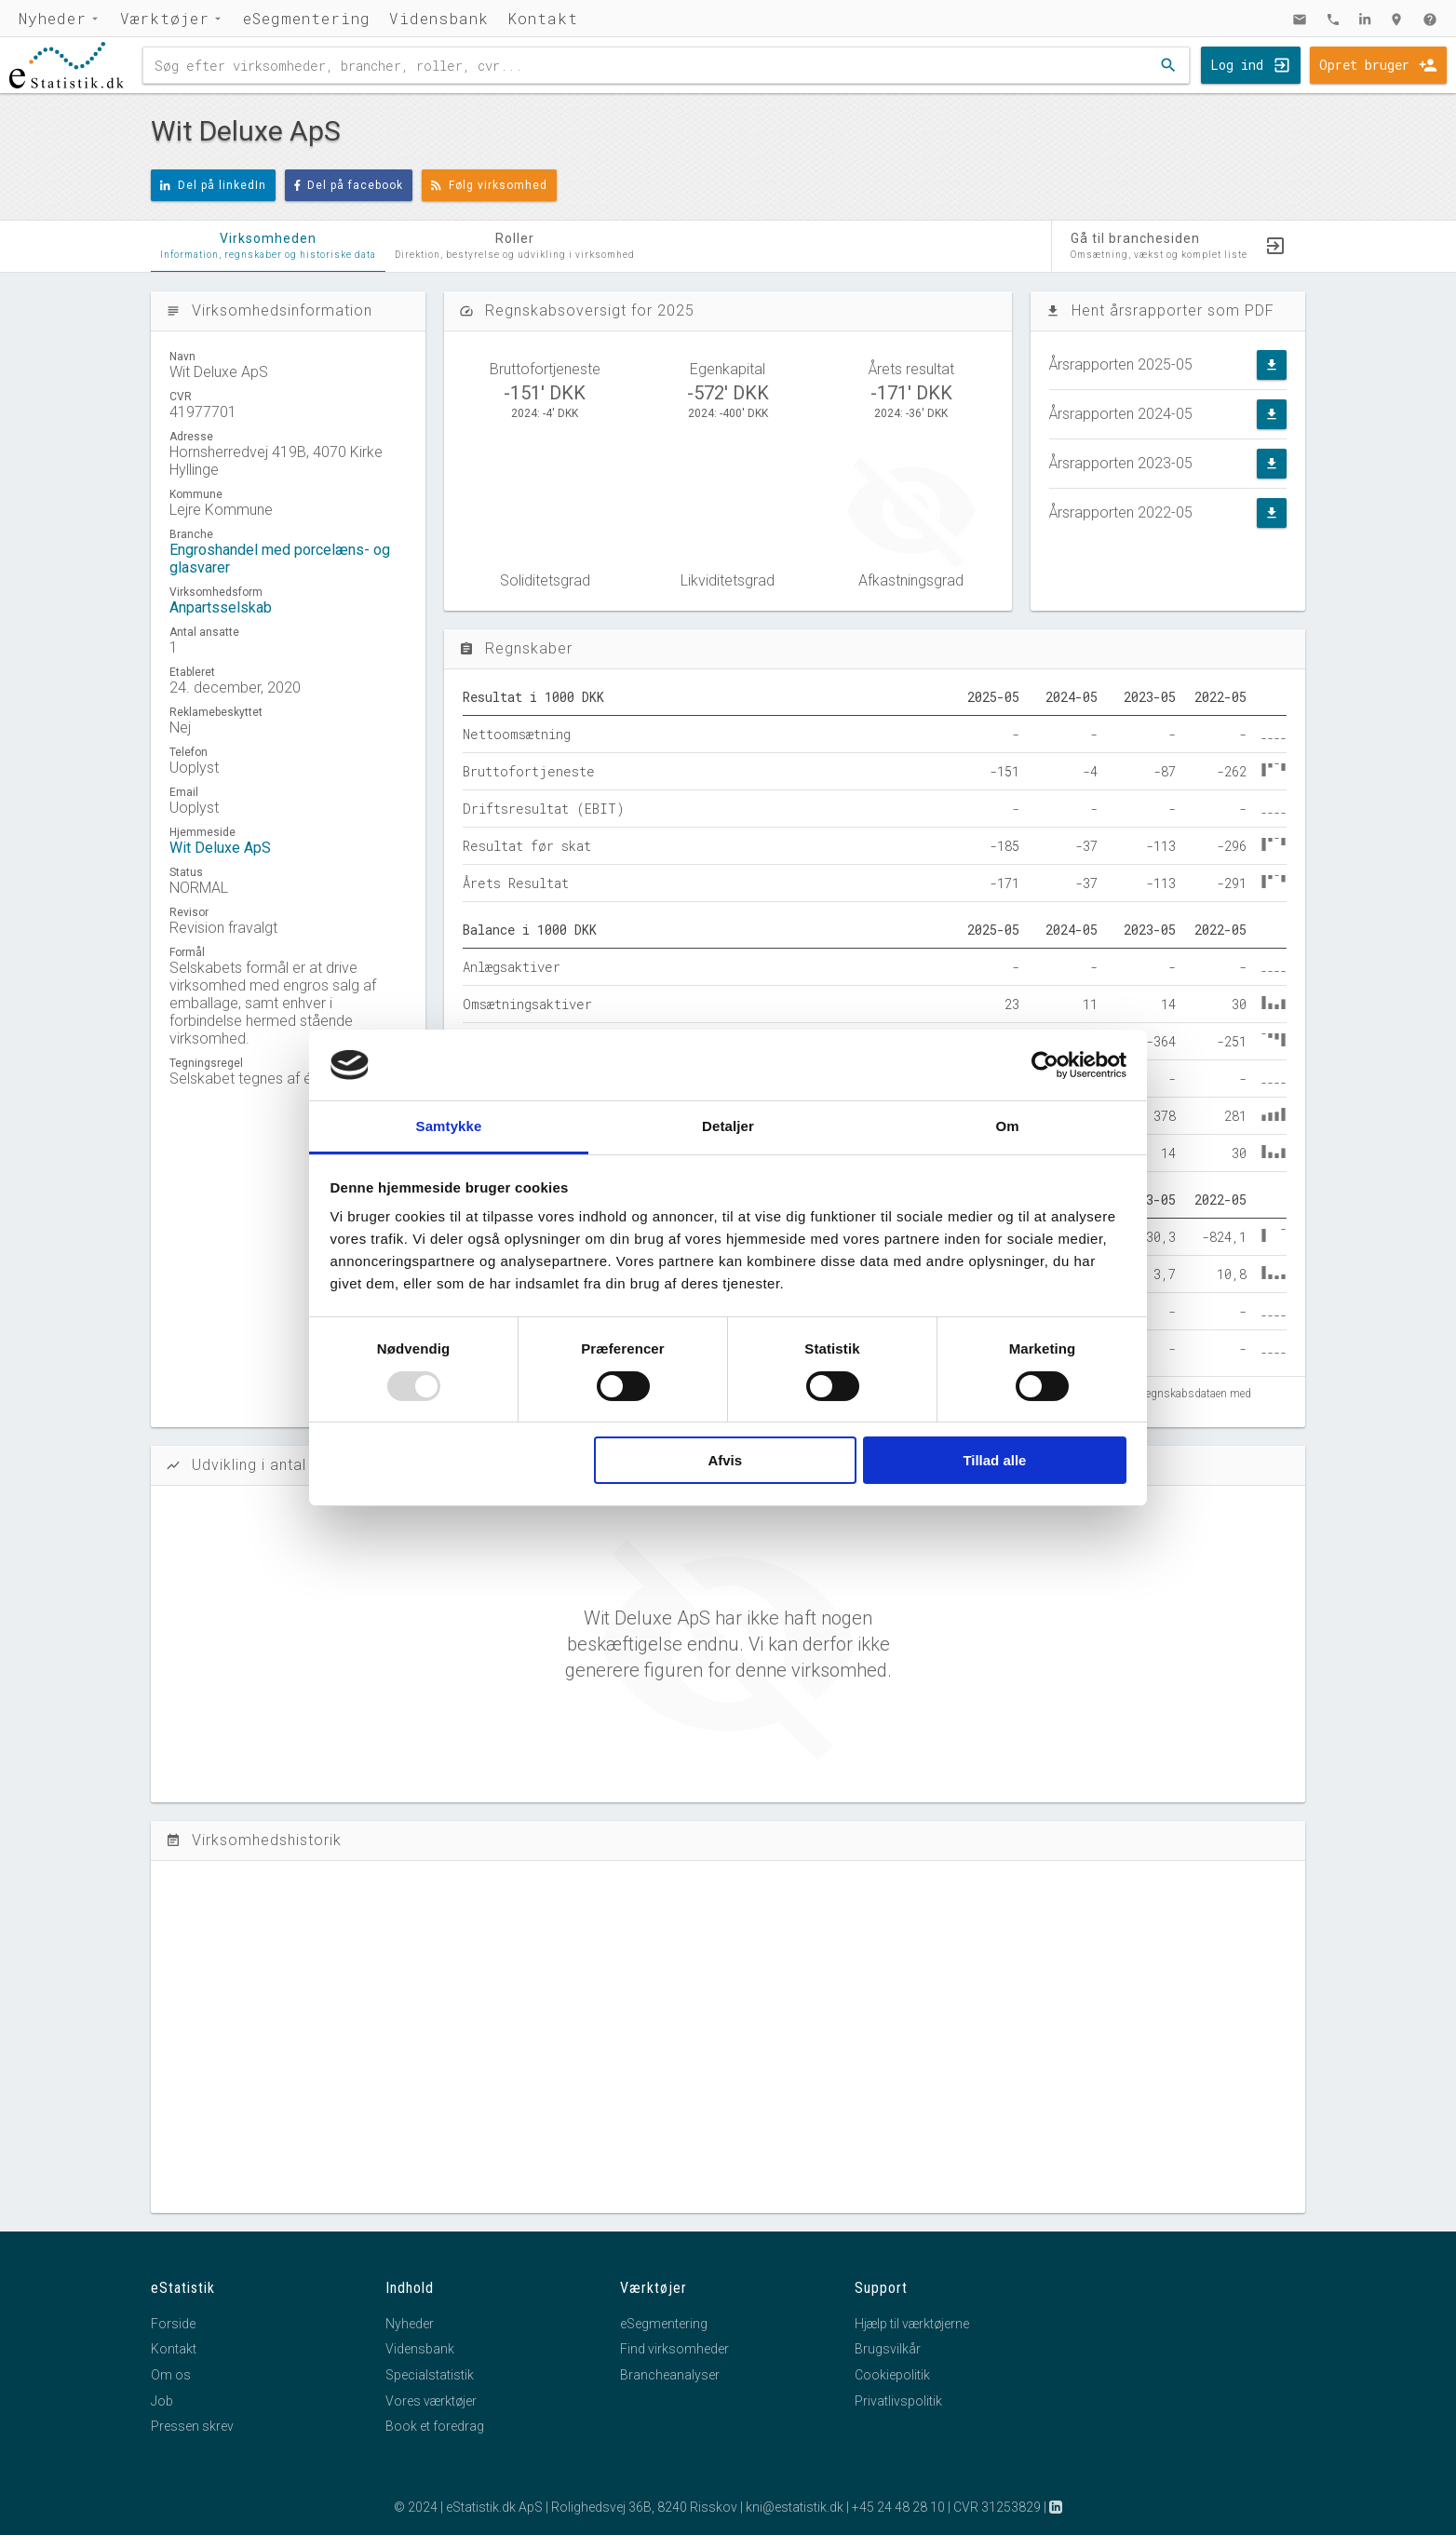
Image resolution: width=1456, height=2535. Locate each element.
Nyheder (53, 18)
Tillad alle (994, 1460)
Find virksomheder (674, 2348)
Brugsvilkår (888, 2348)
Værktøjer (164, 18)
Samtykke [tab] (449, 1126)
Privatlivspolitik (898, 2400)
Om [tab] (1006, 1126)
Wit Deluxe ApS (220, 847)
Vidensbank (439, 18)
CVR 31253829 (997, 2507)
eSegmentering (307, 18)
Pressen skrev (192, 2426)
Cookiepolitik (892, 2374)
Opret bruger (1364, 65)
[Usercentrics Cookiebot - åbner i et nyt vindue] (1045, 1065)
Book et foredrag (434, 2426)
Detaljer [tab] (728, 1126)
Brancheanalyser (670, 2374)
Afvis (725, 1460)
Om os (171, 2374)
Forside (173, 2323)
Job (162, 2400)
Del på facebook (349, 185)
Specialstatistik (429, 2374)
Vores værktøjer (431, 2400)
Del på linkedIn (213, 185)
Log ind (1236, 65)
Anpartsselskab (220, 607)
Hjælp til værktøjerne (912, 2323)
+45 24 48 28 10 (898, 2507)
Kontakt (542, 18)
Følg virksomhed (489, 185)
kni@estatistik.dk (794, 2507)
